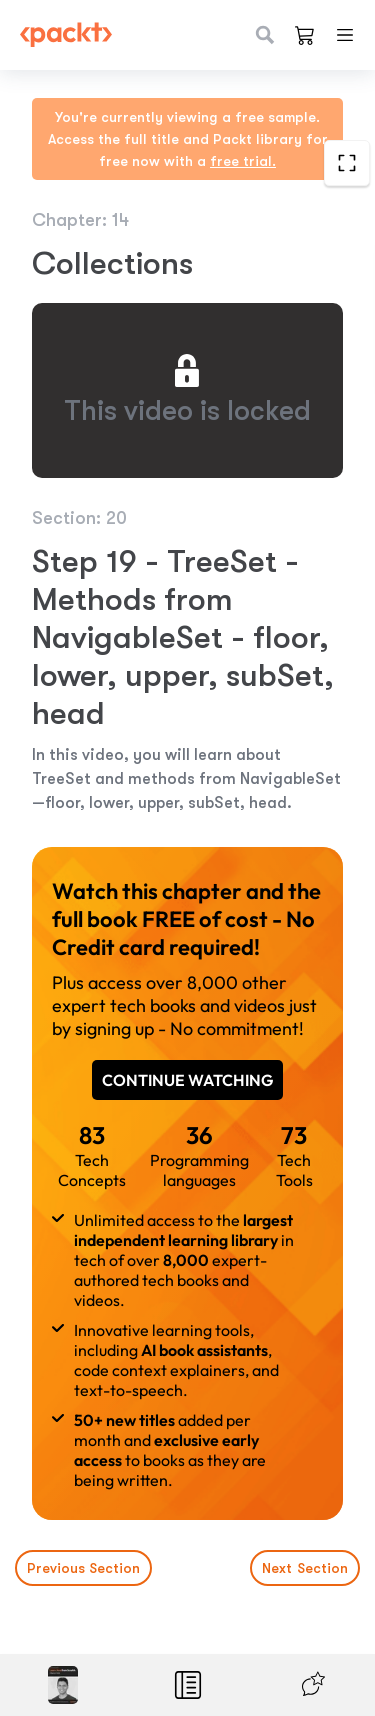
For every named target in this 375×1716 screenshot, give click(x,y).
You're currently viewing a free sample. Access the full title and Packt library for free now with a (188, 139)
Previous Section (83, 1568)
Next (305, 1568)
